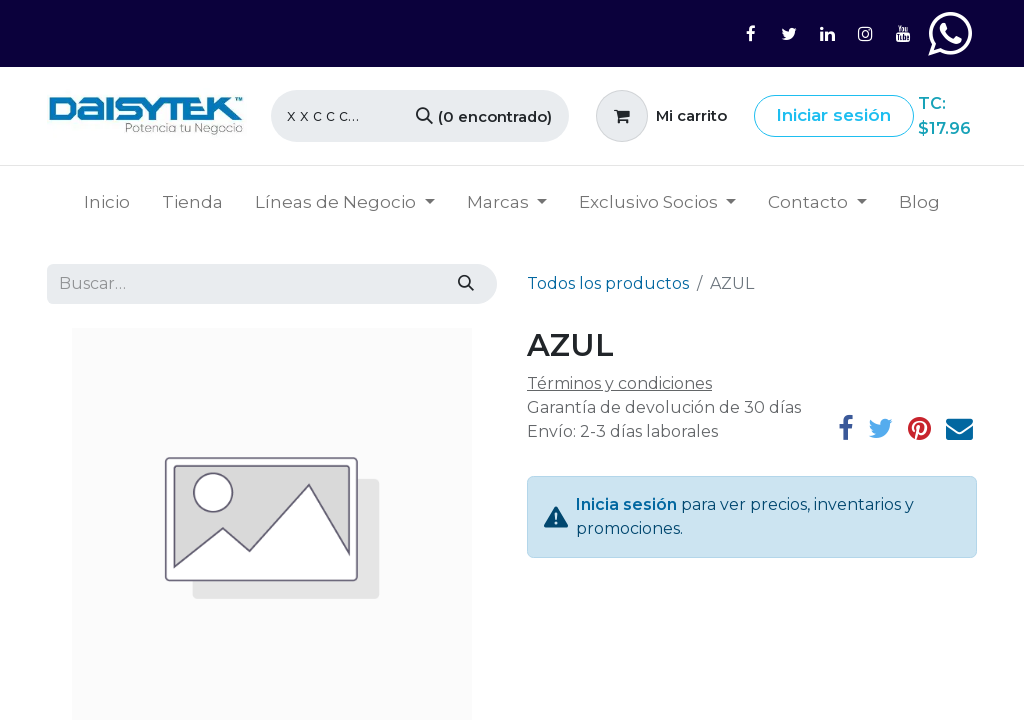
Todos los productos (608, 283)
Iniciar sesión (833, 115)
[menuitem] (107, 203)
